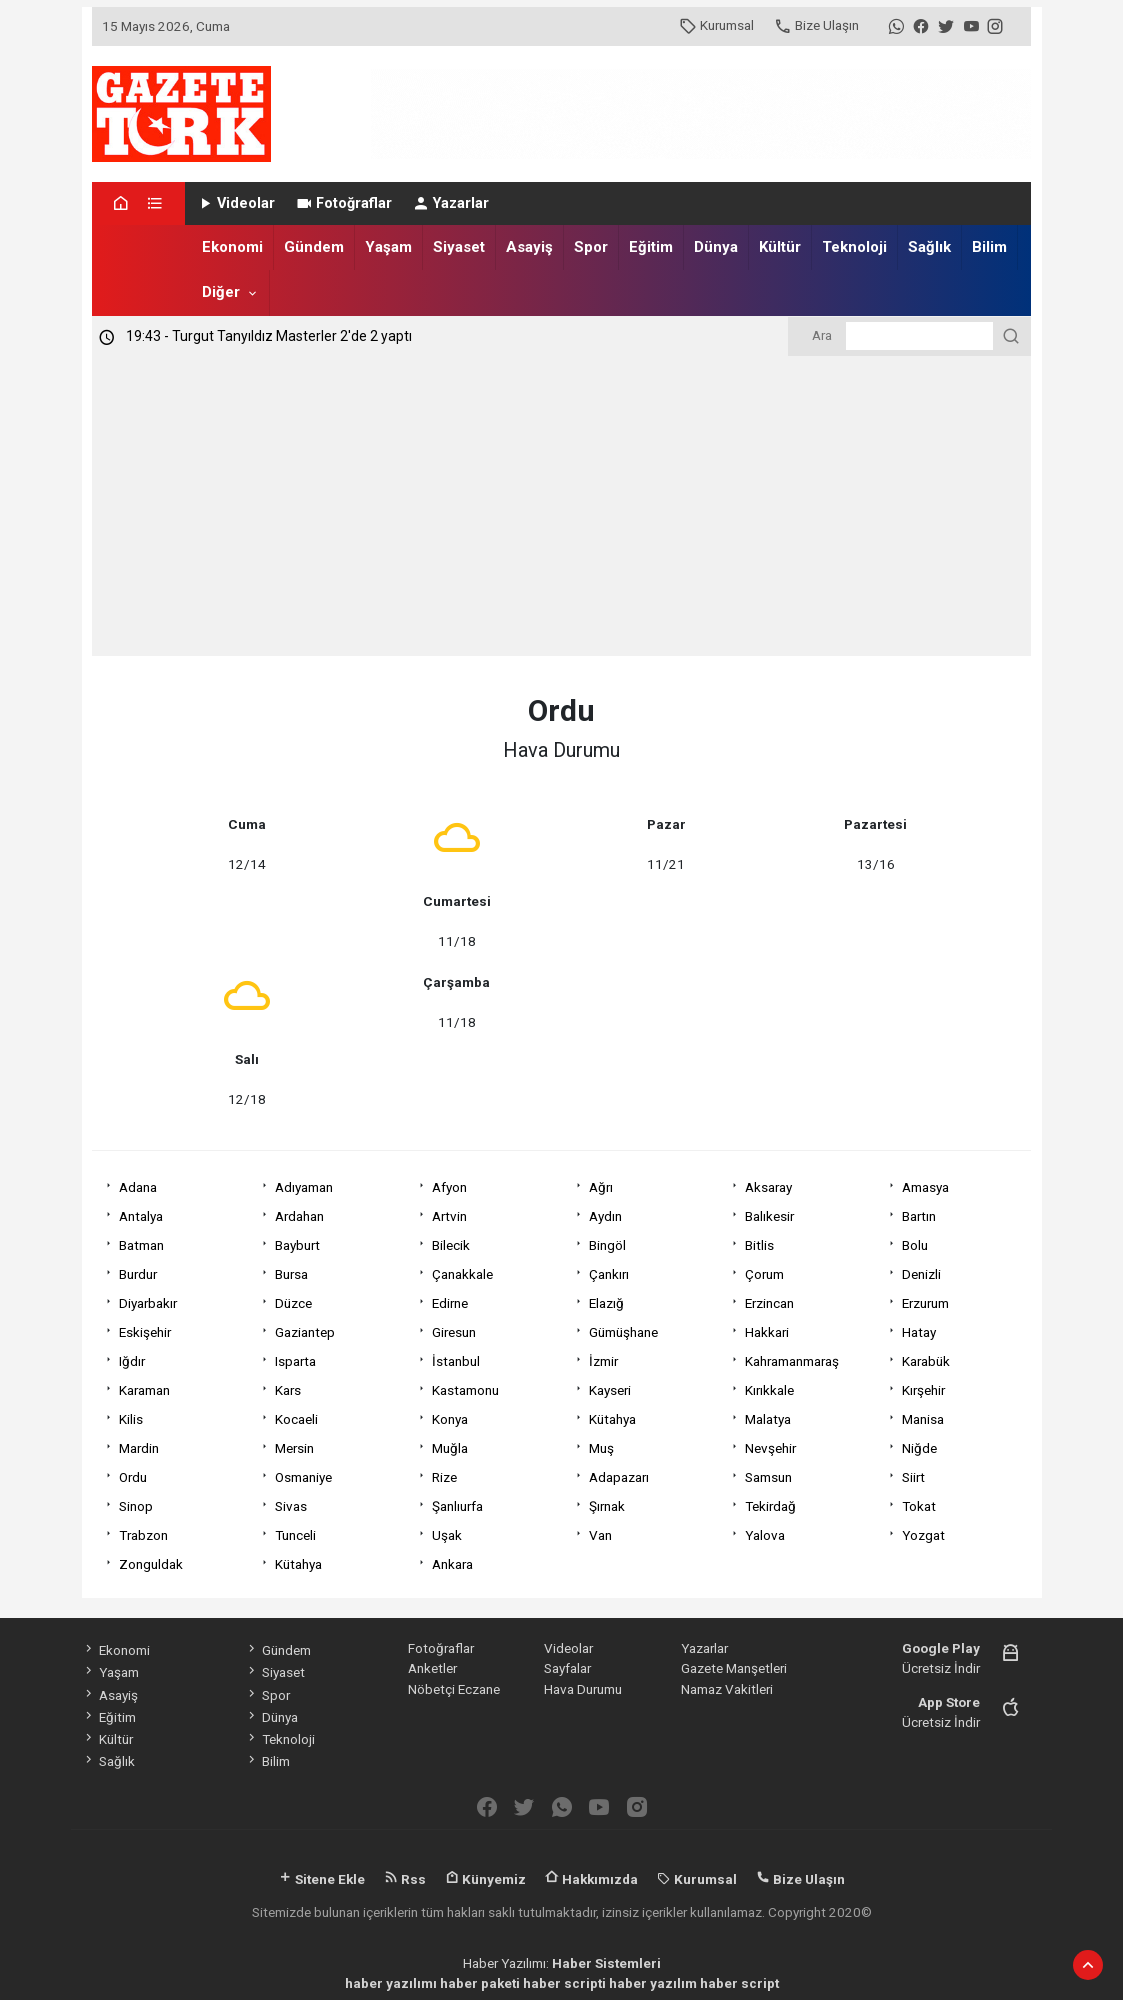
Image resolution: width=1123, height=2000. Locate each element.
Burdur (138, 1274)
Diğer (221, 292)
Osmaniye (303, 1477)
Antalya (141, 1216)
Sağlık (929, 247)
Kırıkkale (769, 1390)
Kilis (131, 1419)
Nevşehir (770, 1448)
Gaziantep (305, 1332)
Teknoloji (854, 247)
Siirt (913, 1477)
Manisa (923, 1419)
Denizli (921, 1274)
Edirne (450, 1303)
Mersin (294, 1448)
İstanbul (456, 1361)
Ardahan (299, 1216)
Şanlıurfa (457, 1506)
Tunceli (295, 1535)
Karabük (926, 1361)
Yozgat (923, 1535)
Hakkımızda (591, 1879)
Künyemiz (485, 1879)
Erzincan (769, 1303)
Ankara (452, 1564)
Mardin (139, 1448)
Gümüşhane (623, 1332)
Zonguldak (151, 1564)
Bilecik (451, 1245)
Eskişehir (145, 1332)
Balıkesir (769, 1216)
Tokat (919, 1506)
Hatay (919, 1332)
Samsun (768, 1477)
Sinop (136, 1506)
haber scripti (564, 1983)
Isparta (295, 1361)
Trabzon (143, 1535)
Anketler (432, 1668)
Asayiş (529, 247)
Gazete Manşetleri (734, 1668)
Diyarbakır (148, 1303)
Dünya (716, 247)
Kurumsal (716, 25)
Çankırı (609, 1274)
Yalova (765, 1535)
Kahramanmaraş (792, 1361)
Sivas (291, 1506)
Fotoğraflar (343, 203)
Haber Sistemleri (606, 1963)
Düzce (293, 1303)
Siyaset (459, 247)
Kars (288, 1390)
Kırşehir (923, 1390)
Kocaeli (296, 1419)
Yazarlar (450, 203)
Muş (601, 1448)
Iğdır (132, 1361)
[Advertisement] (562, 506)
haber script (739, 1983)
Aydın (605, 1216)
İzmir (603, 1361)
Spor (591, 247)
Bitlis (759, 1245)
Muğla (450, 1448)
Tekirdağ (770, 1506)
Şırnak (607, 1506)
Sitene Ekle (321, 1879)
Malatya (768, 1419)
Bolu (915, 1245)
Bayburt (297, 1245)
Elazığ (606, 1303)
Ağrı (601, 1187)
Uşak (447, 1535)
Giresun (454, 1332)
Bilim (989, 247)
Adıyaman (304, 1187)
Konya (450, 1419)
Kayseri (610, 1390)
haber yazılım (653, 1983)
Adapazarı (619, 1477)
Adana (138, 1187)
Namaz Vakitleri (727, 1689)
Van (600, 1535)
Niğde (919, 1448)
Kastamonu (465, 1390)
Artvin (449, 1216)
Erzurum (925, 1303)
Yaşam (388, 247)
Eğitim (651, 247)
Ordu (133, 1477)
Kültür (780, 247)
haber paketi (480, 1983)
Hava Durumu (583, 1689)
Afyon (449, 1187)
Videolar (235, 203)
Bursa (291, 1274)
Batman (141, 1245)
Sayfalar (567, 1668)
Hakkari (767, 1332)
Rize (444, 1477)
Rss (405, 1879)
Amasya (925, 1187)
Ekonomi (232, 247)
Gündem (314, 247)
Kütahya (612, 1419)
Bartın (919, 1216)
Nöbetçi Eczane (454, 1689)
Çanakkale (462, 1274)
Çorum (764, 1274)
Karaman (144, 1390)
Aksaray (768, 1187)
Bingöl (607, 1245)
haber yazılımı (391, 1983)
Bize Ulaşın (816, 25)
